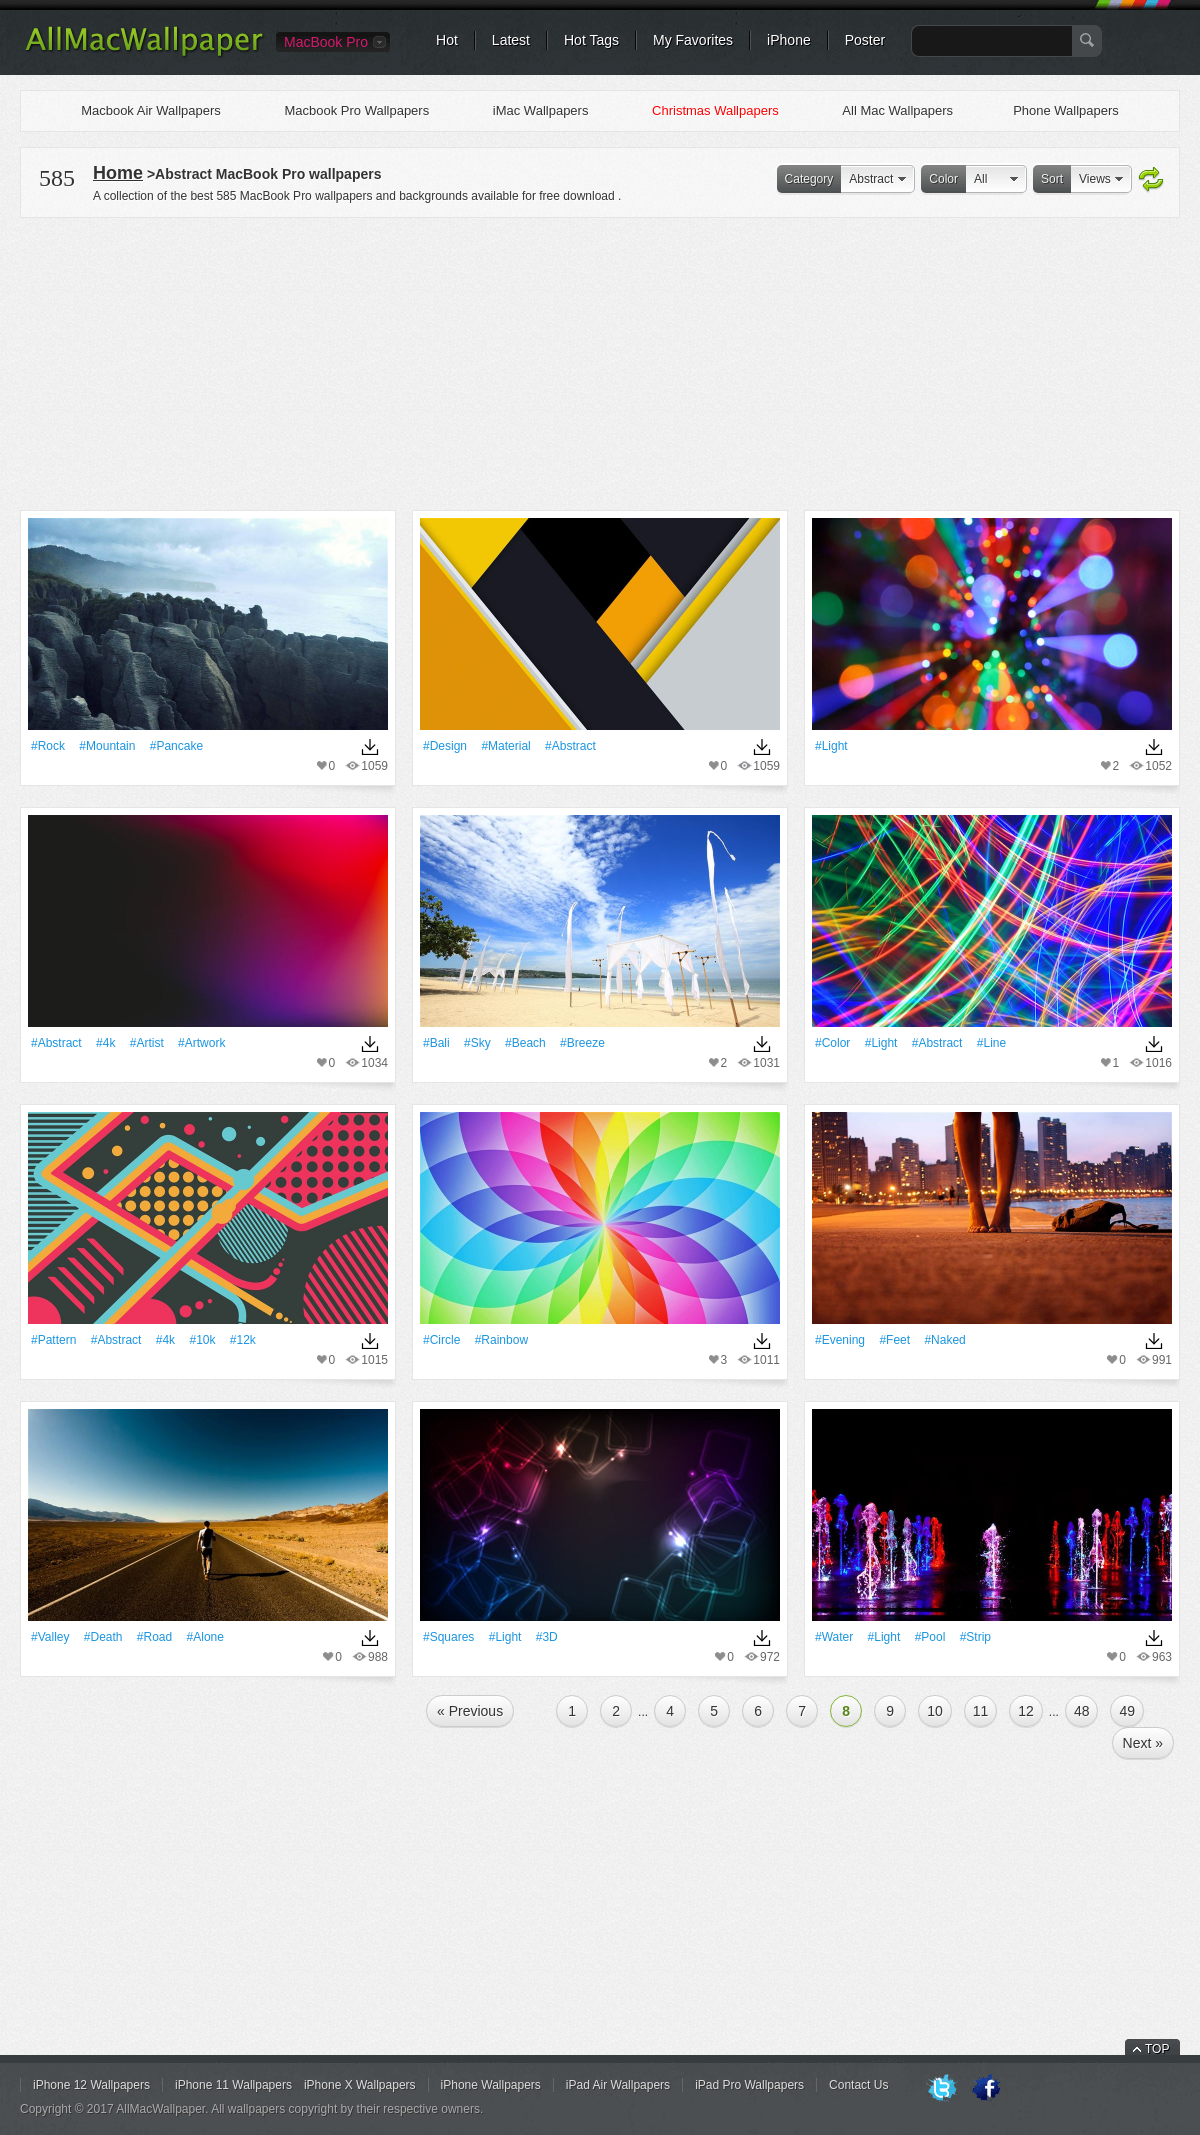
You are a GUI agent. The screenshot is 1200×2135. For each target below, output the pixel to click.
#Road (154, 1637)
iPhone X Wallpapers (360, 2085)
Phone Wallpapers (1066, 110)
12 (1026, 1711)
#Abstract (570, 746)
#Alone (205, 1637)
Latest (511, 40)
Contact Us (858, 2085)
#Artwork (201, 1043)
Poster (865, 40)
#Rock (48, 746)
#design (445, 746)
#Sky (477, 1043)
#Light (831, 746)
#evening (840, 1340)
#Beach (525, 1043)
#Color (832, 1043)
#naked (944, 1340)
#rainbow (501, 1340)
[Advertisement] (600, 361)
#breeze (582, 1043)
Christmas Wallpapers (715, 110)
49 (1127, 1711)
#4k (105, 1043)
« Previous (470, 1711)
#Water (834, 1637)
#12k (243, 1340)
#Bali (436, 1043)
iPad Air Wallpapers (618, 2085)
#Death (103, 1637)
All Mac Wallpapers (897, 110)
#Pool (930, 1637)
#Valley (50, 1637)
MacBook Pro (326, 42)
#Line (991, 1043)
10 (935, 1711)
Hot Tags (591, 40)
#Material (505, 746)
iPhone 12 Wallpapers (91, 2085)
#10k (202, 1340)
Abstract (871, 179)
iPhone (789, 40)
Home (118, 173)
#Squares (448, 1637)
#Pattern (53, 1340)
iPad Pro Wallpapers (749, 2085)
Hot (447, 40)
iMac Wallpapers (541, 110)
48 (1082, 1711)
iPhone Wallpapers (491, 2085)
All (980, 179)
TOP (1157, 2049)
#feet (894, 1340)
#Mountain (107, 746)
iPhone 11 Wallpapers (233, 2085)
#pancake (176, 746)
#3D (547, 1637)
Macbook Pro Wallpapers (356, 110)
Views (1095, 179)
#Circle (441, 1340)
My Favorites (693, 40)
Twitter (942, 2089)
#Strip (975, 1637)
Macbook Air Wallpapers (151, 110)
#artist (147, 1043)
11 (981, 1711)
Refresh (1151, 180)
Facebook (986, 2089)
